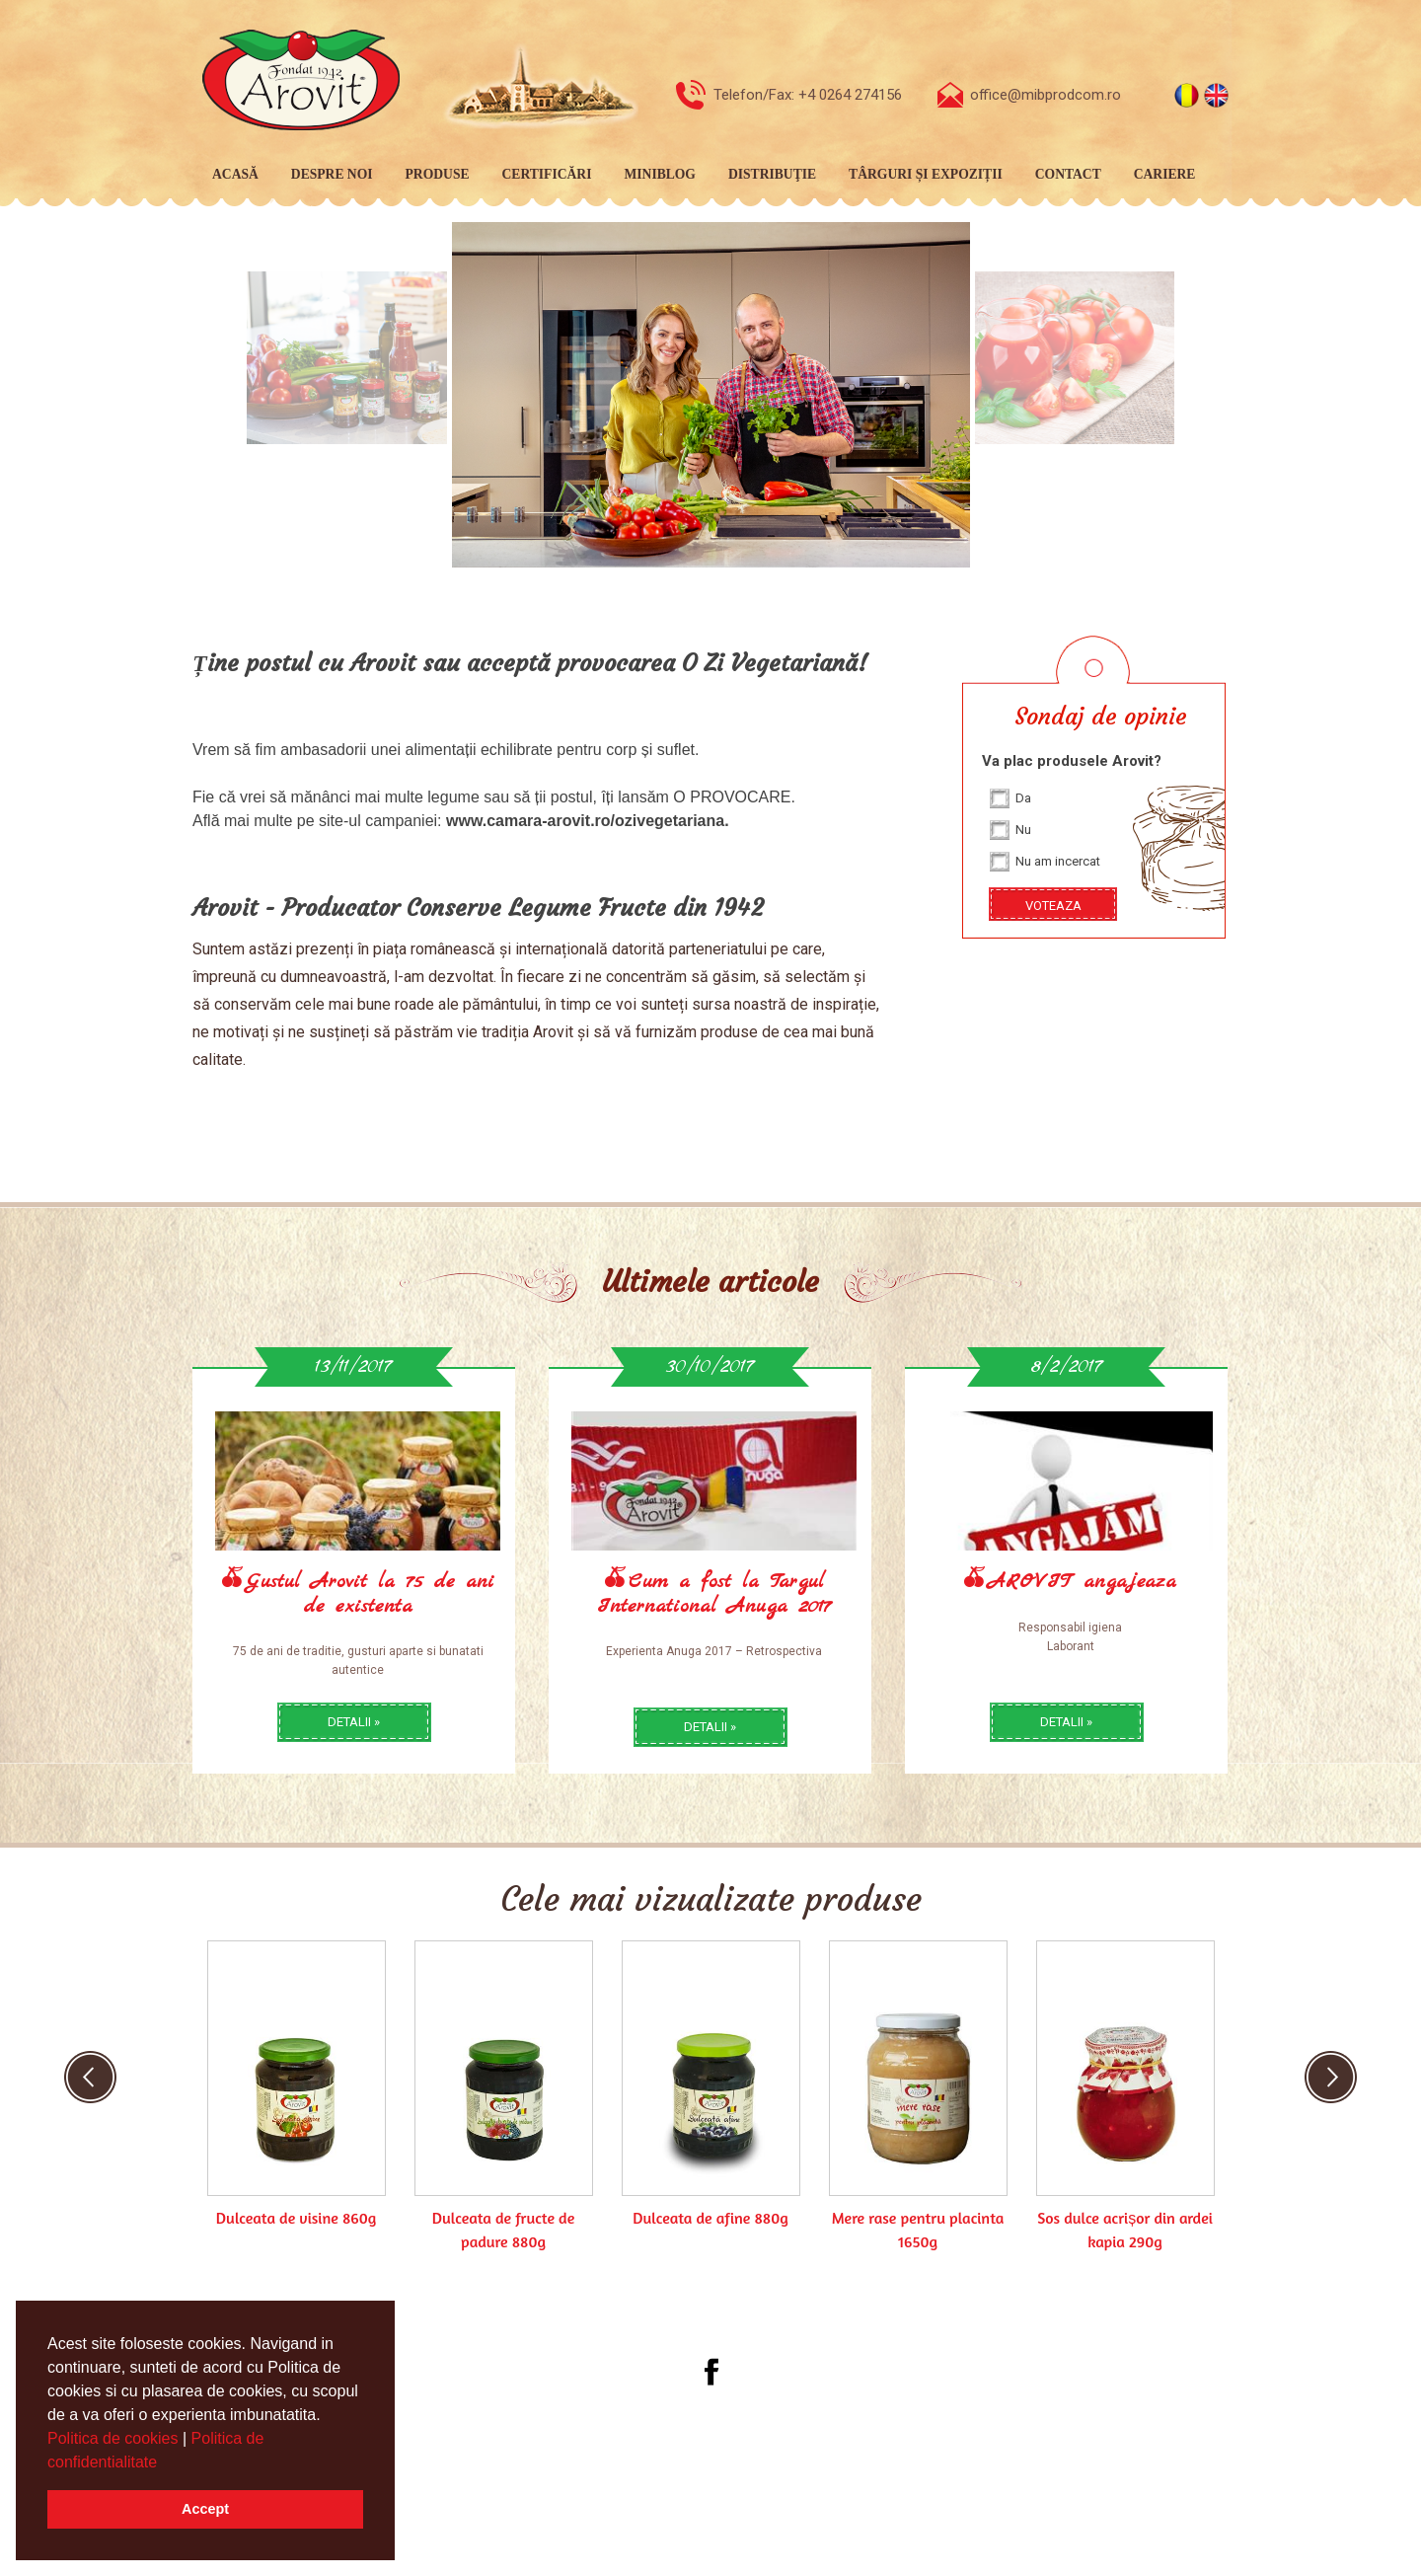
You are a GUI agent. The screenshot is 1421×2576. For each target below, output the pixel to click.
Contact (1068, 174)
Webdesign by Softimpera (772, 2465)
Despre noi (332, 174)
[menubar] (700, 174)
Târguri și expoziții (926, 174)
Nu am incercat (1057, 861)
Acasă (235, 174)
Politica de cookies (115, 2438)
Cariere (1165, 174)
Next (1331, 2077)
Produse (438, 174)
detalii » (354, 1721)
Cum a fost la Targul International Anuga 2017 (714, 1594)
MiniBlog (660, 174)
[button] (165, 2463)
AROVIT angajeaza (1082, 1581)
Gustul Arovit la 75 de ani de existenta (370, 1594)
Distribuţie (772, 174)
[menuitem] (231, 174)
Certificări (547, 174)
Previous (90, 2077)
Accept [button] (205, 2509)
